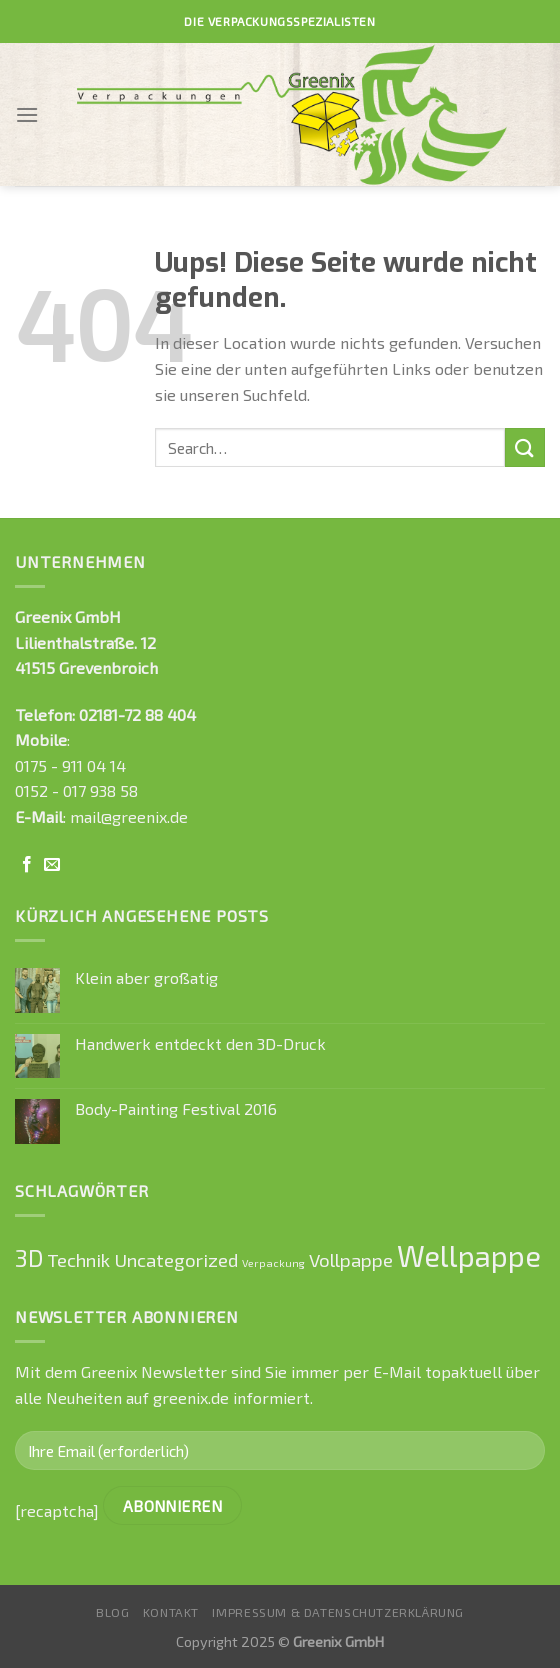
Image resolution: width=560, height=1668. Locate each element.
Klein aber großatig (146, 977)
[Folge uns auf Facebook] (27, 865)
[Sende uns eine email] (52, 865)
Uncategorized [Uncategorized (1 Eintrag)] (176, 1259)
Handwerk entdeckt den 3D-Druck (200, 1043)
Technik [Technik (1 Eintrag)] (78, 1259)
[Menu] (27, 114)
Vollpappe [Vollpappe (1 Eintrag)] (351, 1259)
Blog (112, 1612)
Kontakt (171, 1612)
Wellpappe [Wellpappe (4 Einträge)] (469, 1255)
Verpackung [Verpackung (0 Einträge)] (273, 1262)
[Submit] (525, 447)
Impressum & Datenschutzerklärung (338, 1612)
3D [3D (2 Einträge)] (29, 1258)
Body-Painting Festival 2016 (176, 1108)
